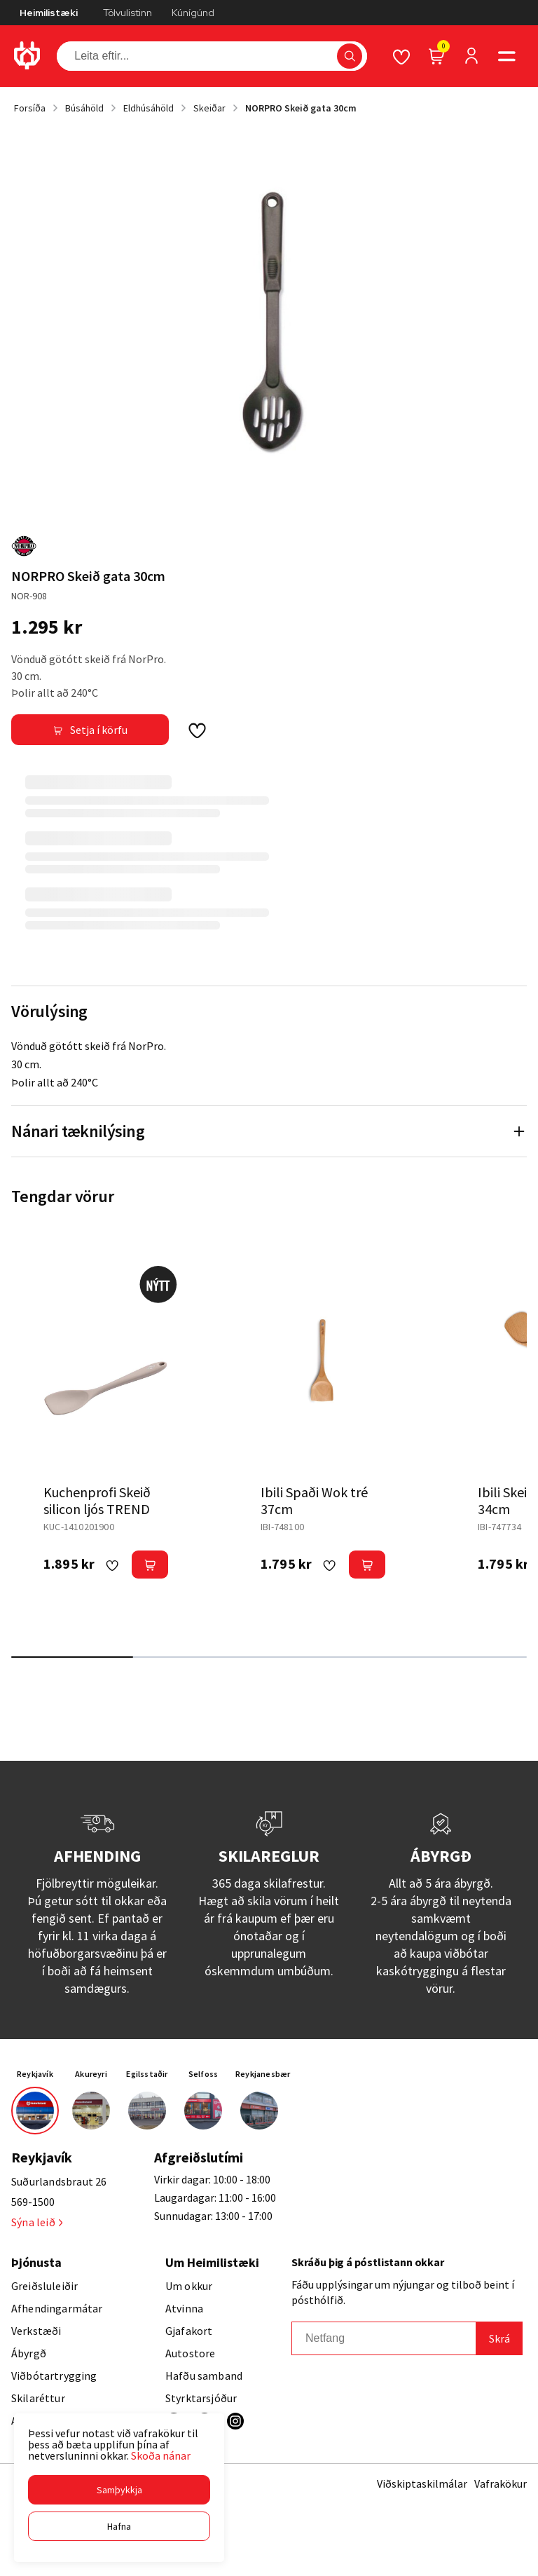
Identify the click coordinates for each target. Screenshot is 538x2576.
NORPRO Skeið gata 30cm (301, 108)
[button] (119, 2490)
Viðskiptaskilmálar (422, 2483)
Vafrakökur (500, 2483)
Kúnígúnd (193, 12)
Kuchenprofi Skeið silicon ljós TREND (97, 1500)
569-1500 (33, 2201)
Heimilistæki (49, 12)
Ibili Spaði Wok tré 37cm (314, 1500)
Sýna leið (36, 2222)
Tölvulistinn (127, 12)
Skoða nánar (161, 2455)
